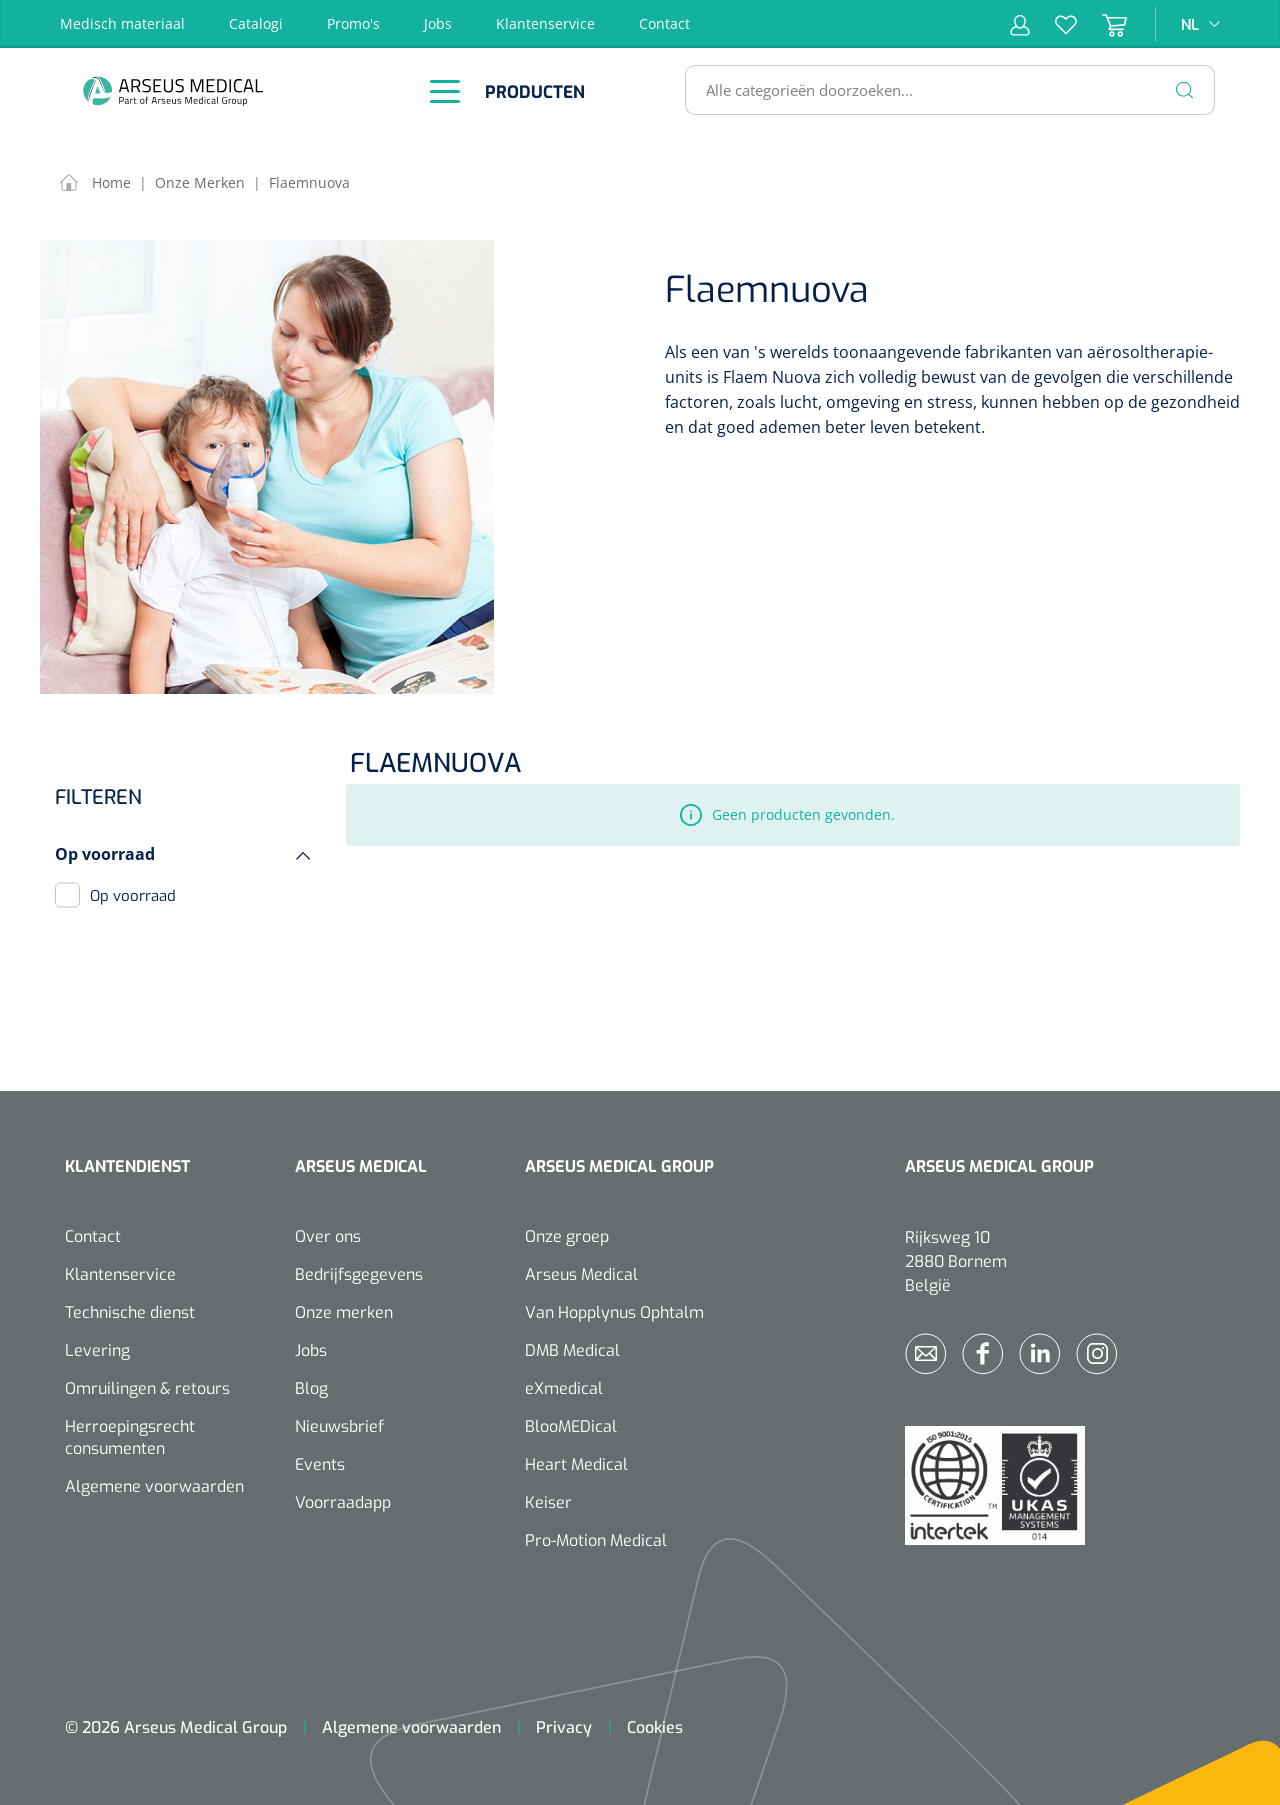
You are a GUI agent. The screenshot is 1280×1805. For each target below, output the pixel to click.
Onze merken (344, 1312)
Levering (97, 1350)
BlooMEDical (571, 1426)
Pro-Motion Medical (596, 1540)
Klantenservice (545, 23)
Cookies (655, 1727)
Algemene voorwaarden (154, 1486)
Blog (311, 1388)
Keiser (548, 1502)
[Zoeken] (1185, 90)
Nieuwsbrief (339, 1426)
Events (320, 1464)
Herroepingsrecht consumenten (130, 1437)
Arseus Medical (581, 1274)
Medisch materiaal (122, 23)
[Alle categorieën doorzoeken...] (941, 90)
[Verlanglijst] (1053, 24)
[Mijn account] (1020, 24)
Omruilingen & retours (147, 1388)
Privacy (564, 1727)
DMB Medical (572, 1350)
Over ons (328, 1236)
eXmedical (564, 1388)
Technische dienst (130, 1312)
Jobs (438, 23)
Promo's (353, 23)
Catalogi (256, 23)
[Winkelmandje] (1102, 24)
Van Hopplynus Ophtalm (614, 1312)
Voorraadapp (343, 1502)
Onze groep (567, 1236)
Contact (664, 23)
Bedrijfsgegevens (359, 1274)
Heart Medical (576, 1464)
